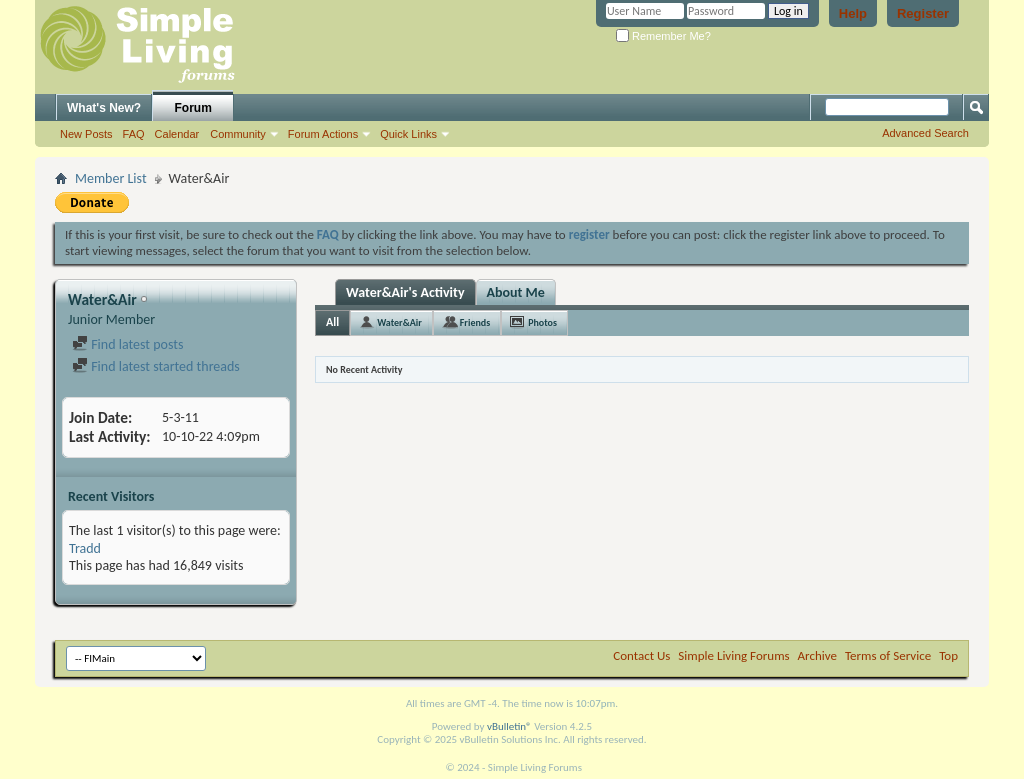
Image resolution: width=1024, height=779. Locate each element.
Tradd (85, 548)
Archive (817, 655)
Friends (475, 322)
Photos (542, 322)
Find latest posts (127, 344)
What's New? (104, 108)
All (332, 322)
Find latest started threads (156, 366)
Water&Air (399, 322)
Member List (111, 178)
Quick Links (408, 134)
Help (853, 13)
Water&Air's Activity (405, 292)
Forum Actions (323, 134)
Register (923, 13)
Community (238, 134)
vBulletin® (509, 726)
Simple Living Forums (733, 655)
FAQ (134, 134)
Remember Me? (663, 36)
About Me (516, 292)
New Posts (86, 134)
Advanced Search (925, 133)
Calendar (177, 134)
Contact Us (641, 655)
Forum (193, 108)
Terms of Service (888, 655)
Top (948, 655)
